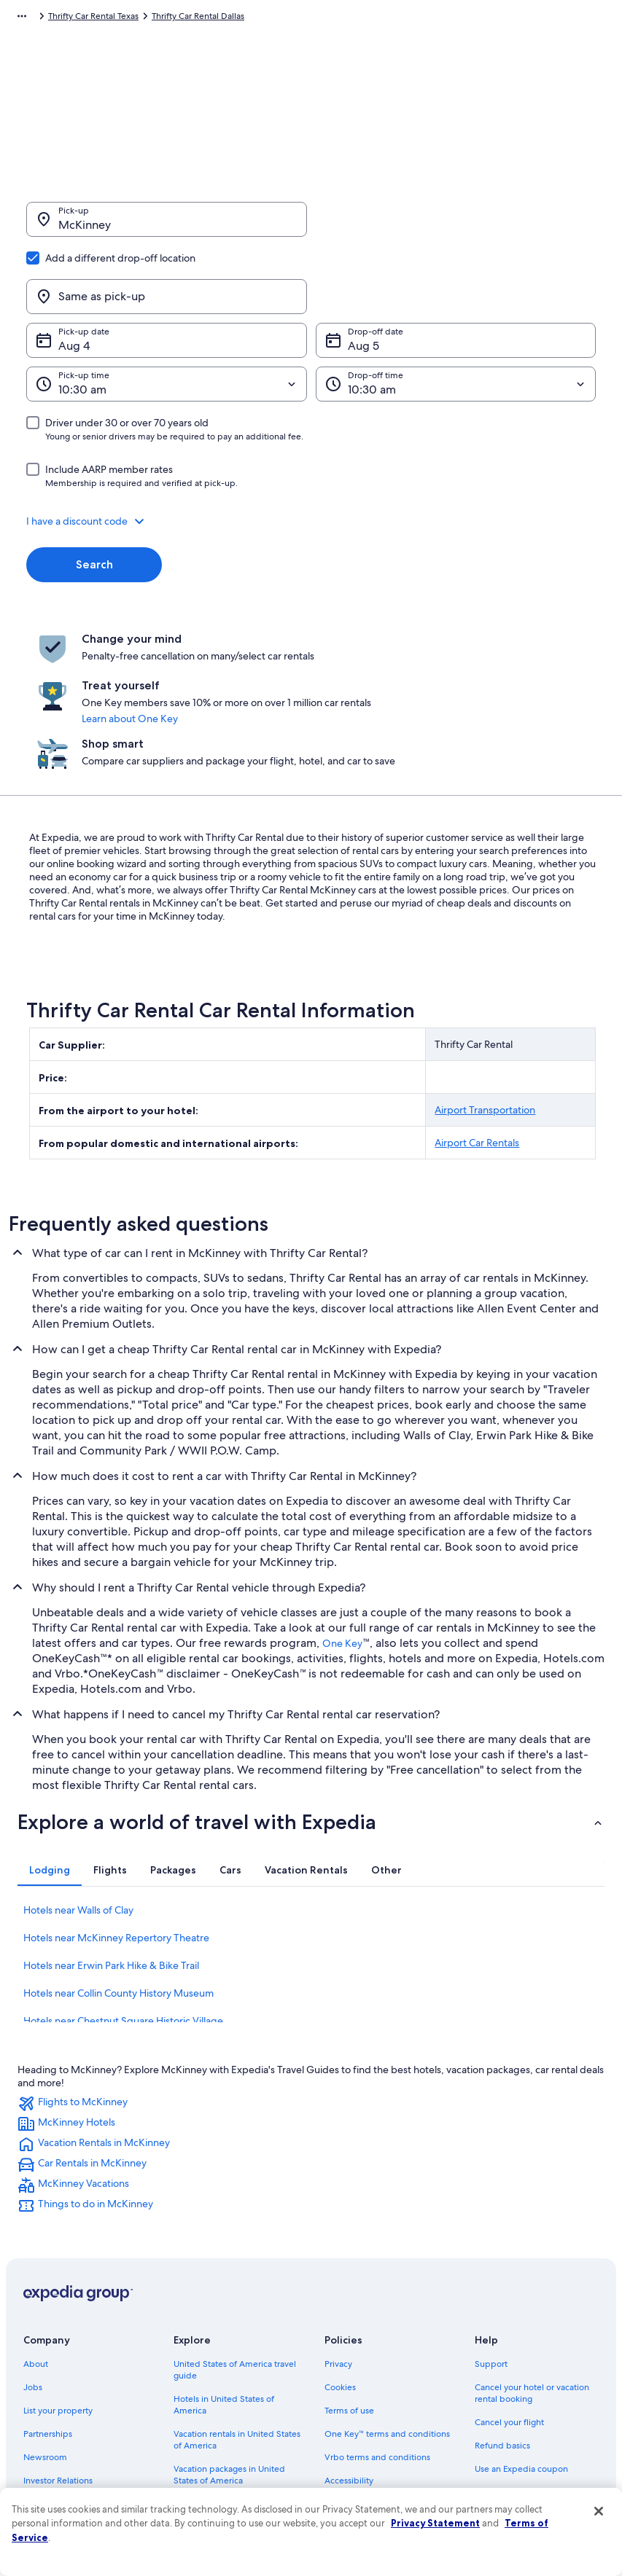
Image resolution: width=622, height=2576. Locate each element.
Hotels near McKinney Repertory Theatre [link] (116, 1813)
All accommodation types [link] (224, 2438)
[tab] (50, 1746)
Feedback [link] (43, 2426)
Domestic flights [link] (206, 2380)
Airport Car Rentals (477, 1018)
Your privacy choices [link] (364, 2380)
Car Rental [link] (68, 18)
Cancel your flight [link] (509, 2298)
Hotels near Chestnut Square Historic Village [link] (123, 1896)
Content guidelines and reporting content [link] (390, 2409)
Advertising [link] (46, 2380)
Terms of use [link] (349, 2287)
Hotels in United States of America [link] (224, 2281)
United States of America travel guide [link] (235, 2246)
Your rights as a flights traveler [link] (533, 2391)
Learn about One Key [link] (331, 641)
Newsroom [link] (45, 2333)
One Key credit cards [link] (215, 2461)
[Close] (599, 2511)
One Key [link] (342, 1519)
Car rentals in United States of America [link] (232, 2409)
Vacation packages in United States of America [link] (229, 2350)
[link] (311, 1980)
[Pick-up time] (166, 314)
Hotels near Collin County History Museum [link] (118, 1869)
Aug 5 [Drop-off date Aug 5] (363, 275)
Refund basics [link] (502, 2322)
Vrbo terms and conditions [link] (377, 2333)
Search (94, 494)
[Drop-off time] (456, 314)
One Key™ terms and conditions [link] (387, 2310)
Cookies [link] (340, 2263)
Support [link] (491, 2240)
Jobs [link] (32, 2263)
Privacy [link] (338, 2240)
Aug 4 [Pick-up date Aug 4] (74, 275)
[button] (311, 451)
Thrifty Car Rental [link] (134, 18)
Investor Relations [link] (58, 2356)
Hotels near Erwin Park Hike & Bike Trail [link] (111, 1841)
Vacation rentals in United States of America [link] (237, 2316)
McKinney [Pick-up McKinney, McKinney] (84, 232)
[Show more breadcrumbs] (22, 18)
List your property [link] (58, 2287)
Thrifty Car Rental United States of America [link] (265, 18)
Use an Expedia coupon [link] (521, 2345)
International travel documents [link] (535, 2368)
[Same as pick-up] (456, 226)
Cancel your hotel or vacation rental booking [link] (532, 2269)
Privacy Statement (435, 2523)
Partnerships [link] (47, 2310)
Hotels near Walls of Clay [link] (78, 1786)
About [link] (35, 2240)
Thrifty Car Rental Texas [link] (407, 18)
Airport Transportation (485, 986)
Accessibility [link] (348, 2356)
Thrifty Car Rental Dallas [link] (512, 18)
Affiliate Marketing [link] (59, 2403)
